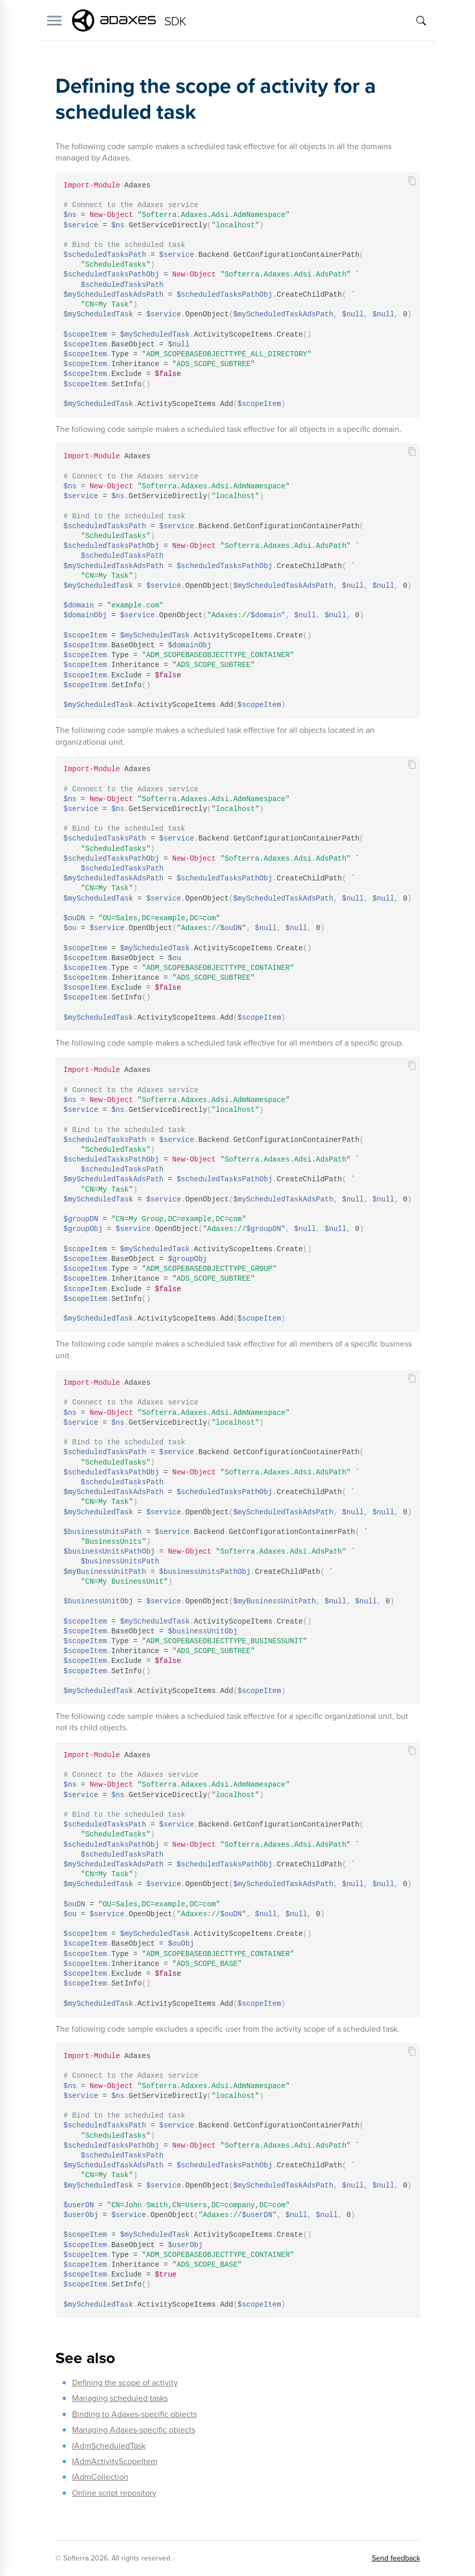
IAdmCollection (100, 2477)
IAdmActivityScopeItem (114, 2461)
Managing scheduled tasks (120, 2398)
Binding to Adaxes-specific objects (134, 2414)
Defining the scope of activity (125, 2383)
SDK (175, 20)
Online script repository (114, 2493)
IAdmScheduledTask (109, 2446)
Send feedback (396, 2558)
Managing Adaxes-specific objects (133, 2430)
